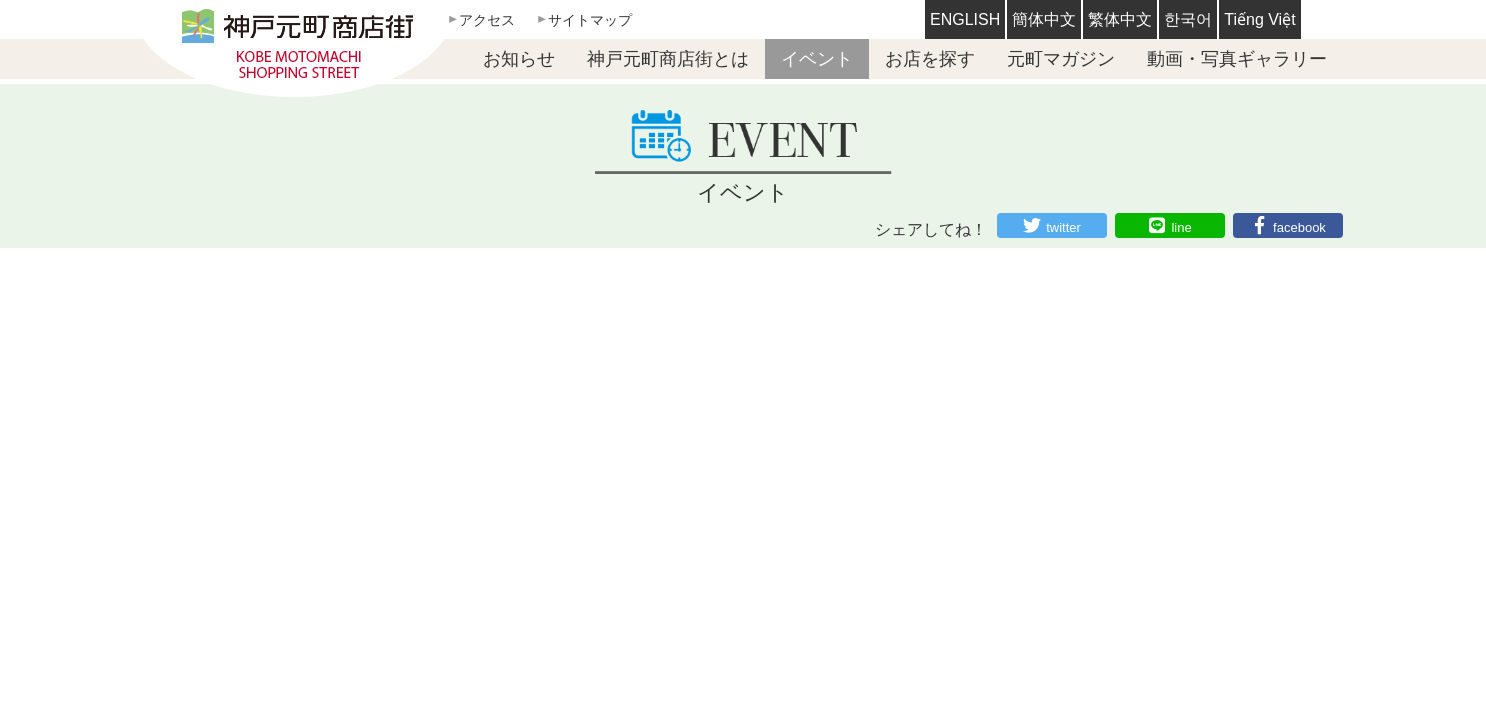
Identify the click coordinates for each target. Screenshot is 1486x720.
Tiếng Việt (1259, 19)
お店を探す (930, 59)
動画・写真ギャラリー (1237, 59)
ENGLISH (965, 19)
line (1181, 227)
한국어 (1188, 19)
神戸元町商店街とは (668, 59)
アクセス (487, 20)
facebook (1299, 227)
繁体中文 (1120, 19)
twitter (1063, 227)
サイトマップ (590, 20)
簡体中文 (1044, 19)
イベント (817, 59)
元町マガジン (1061, 59)
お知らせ (519, 59)
